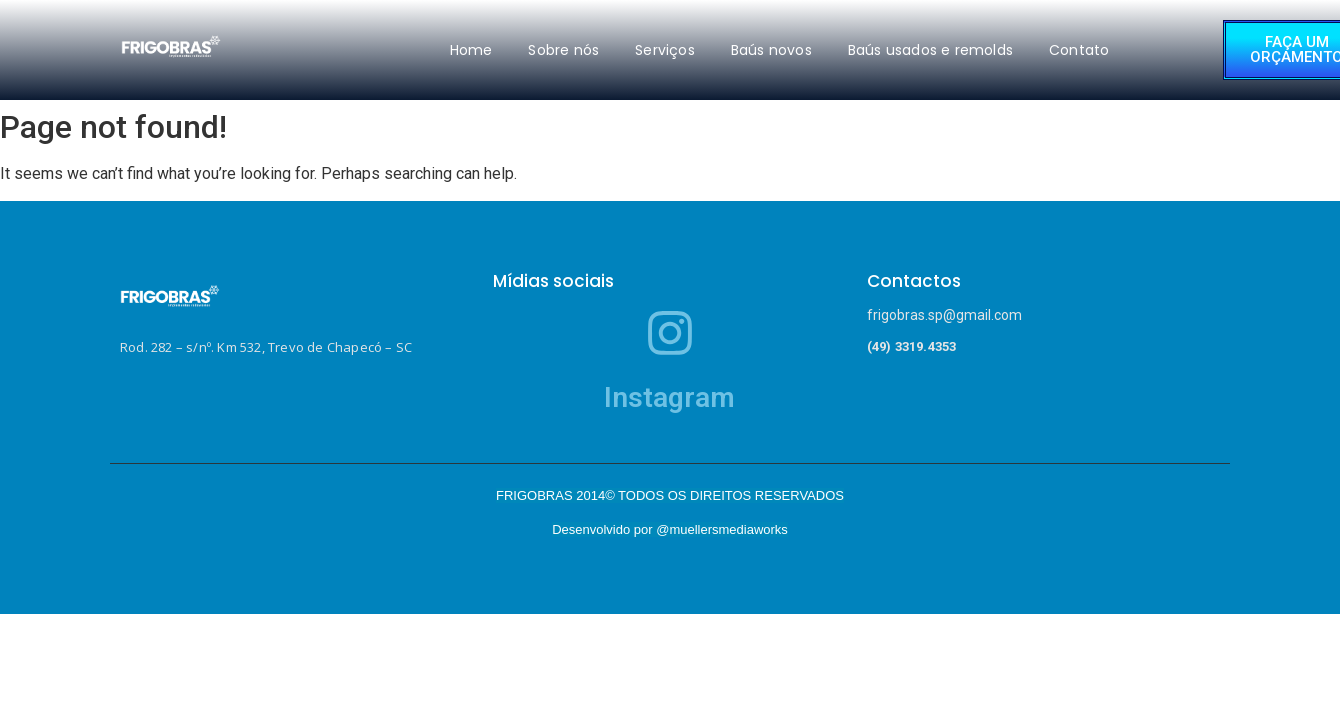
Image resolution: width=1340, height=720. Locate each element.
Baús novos (771, 50)
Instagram (669, 397)
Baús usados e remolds (930, 50)
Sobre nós (563, 50)
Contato (1079, 50)
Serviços (665, 50)
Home (471, 50)
